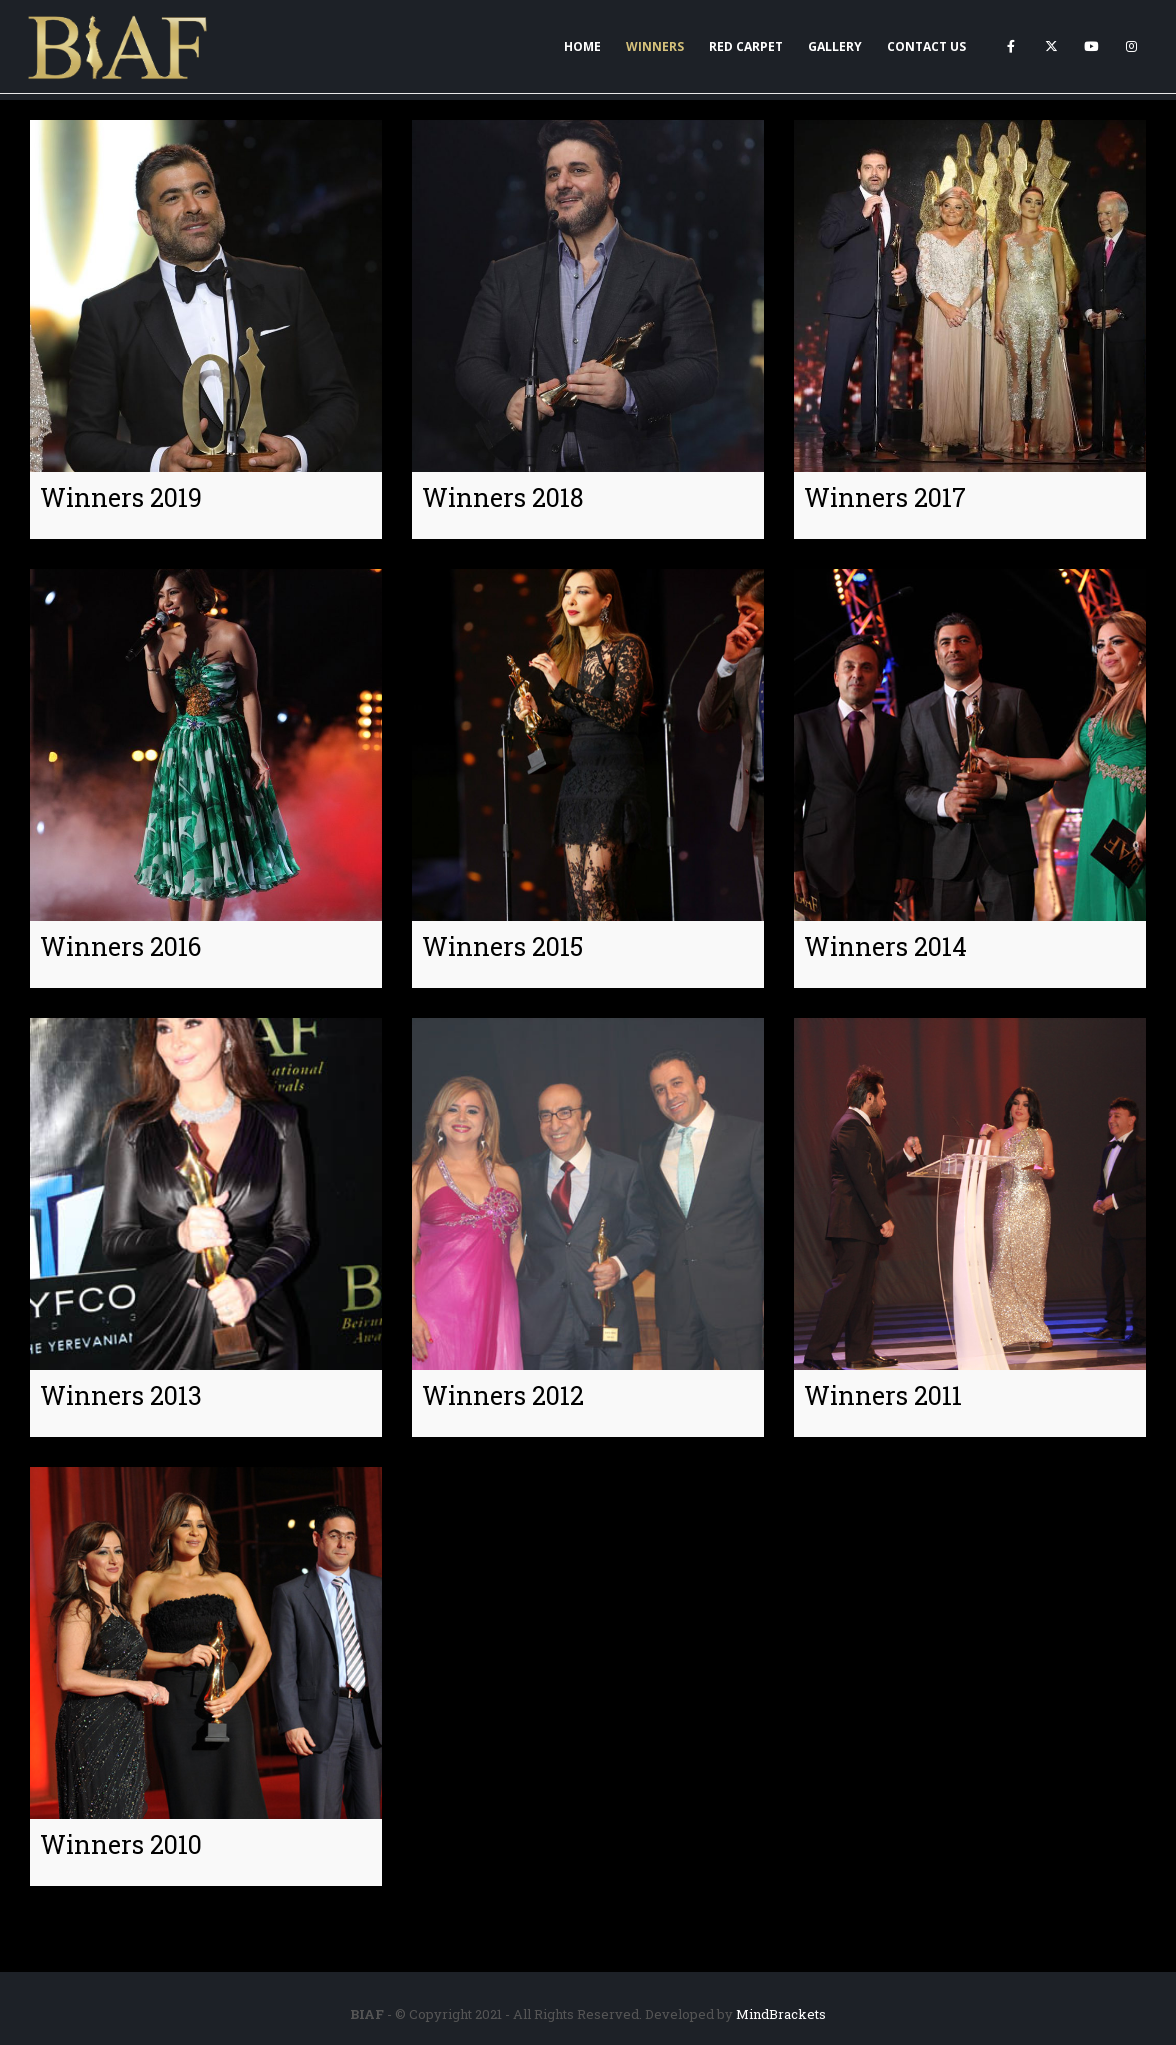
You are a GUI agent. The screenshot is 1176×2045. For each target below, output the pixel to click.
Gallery (835, 46)
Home (582, 46)
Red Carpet (746, 46)
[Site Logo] (119, 46)
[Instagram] (1131, 46)
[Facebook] (1011, 46)
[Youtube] (1091, 46)
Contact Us (926, 46)
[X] (1051, 46)
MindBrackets (781, 2014)
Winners (655, 46)
